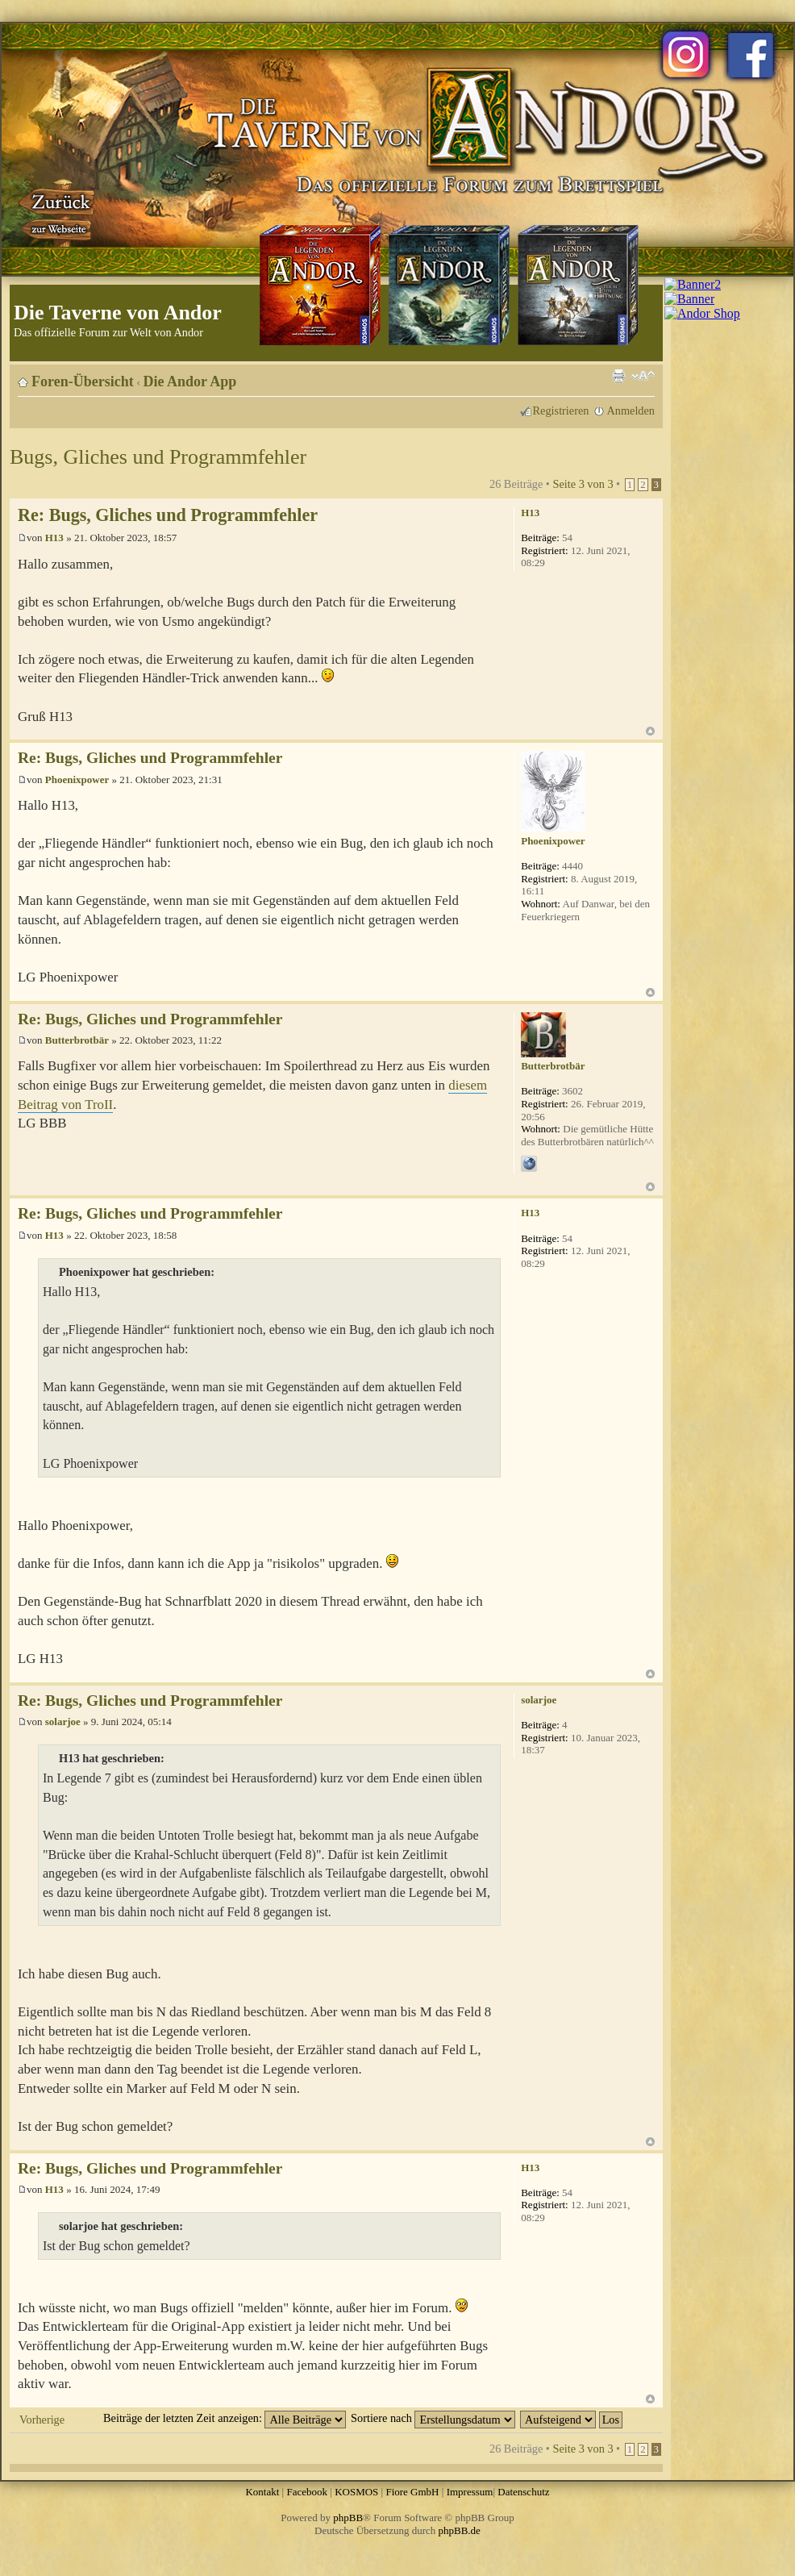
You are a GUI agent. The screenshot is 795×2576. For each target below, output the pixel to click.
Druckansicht (618, 376)
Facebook (306, 2492)
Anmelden (630, 410)
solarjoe (63, 1721)
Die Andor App (190, 381)
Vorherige (42, 2419)
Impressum (470, 2492)
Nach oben (650, 731)
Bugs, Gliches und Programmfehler (158, 457)
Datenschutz (523, 2492)
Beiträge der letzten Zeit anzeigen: (224, 2417)
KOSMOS (356, 2492)
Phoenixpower (77, 779)
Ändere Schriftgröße (643, 376)
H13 (54, 537)
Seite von (582, 483)
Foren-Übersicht (82, 381)
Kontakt (262, 2492)
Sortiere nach (433, 2417)
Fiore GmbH (412, 2492)
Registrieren (561, 410)
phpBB (348, 2517)
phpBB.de (460, 2530)
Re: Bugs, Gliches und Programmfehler (168, 515)
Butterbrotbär (77, 1040)
